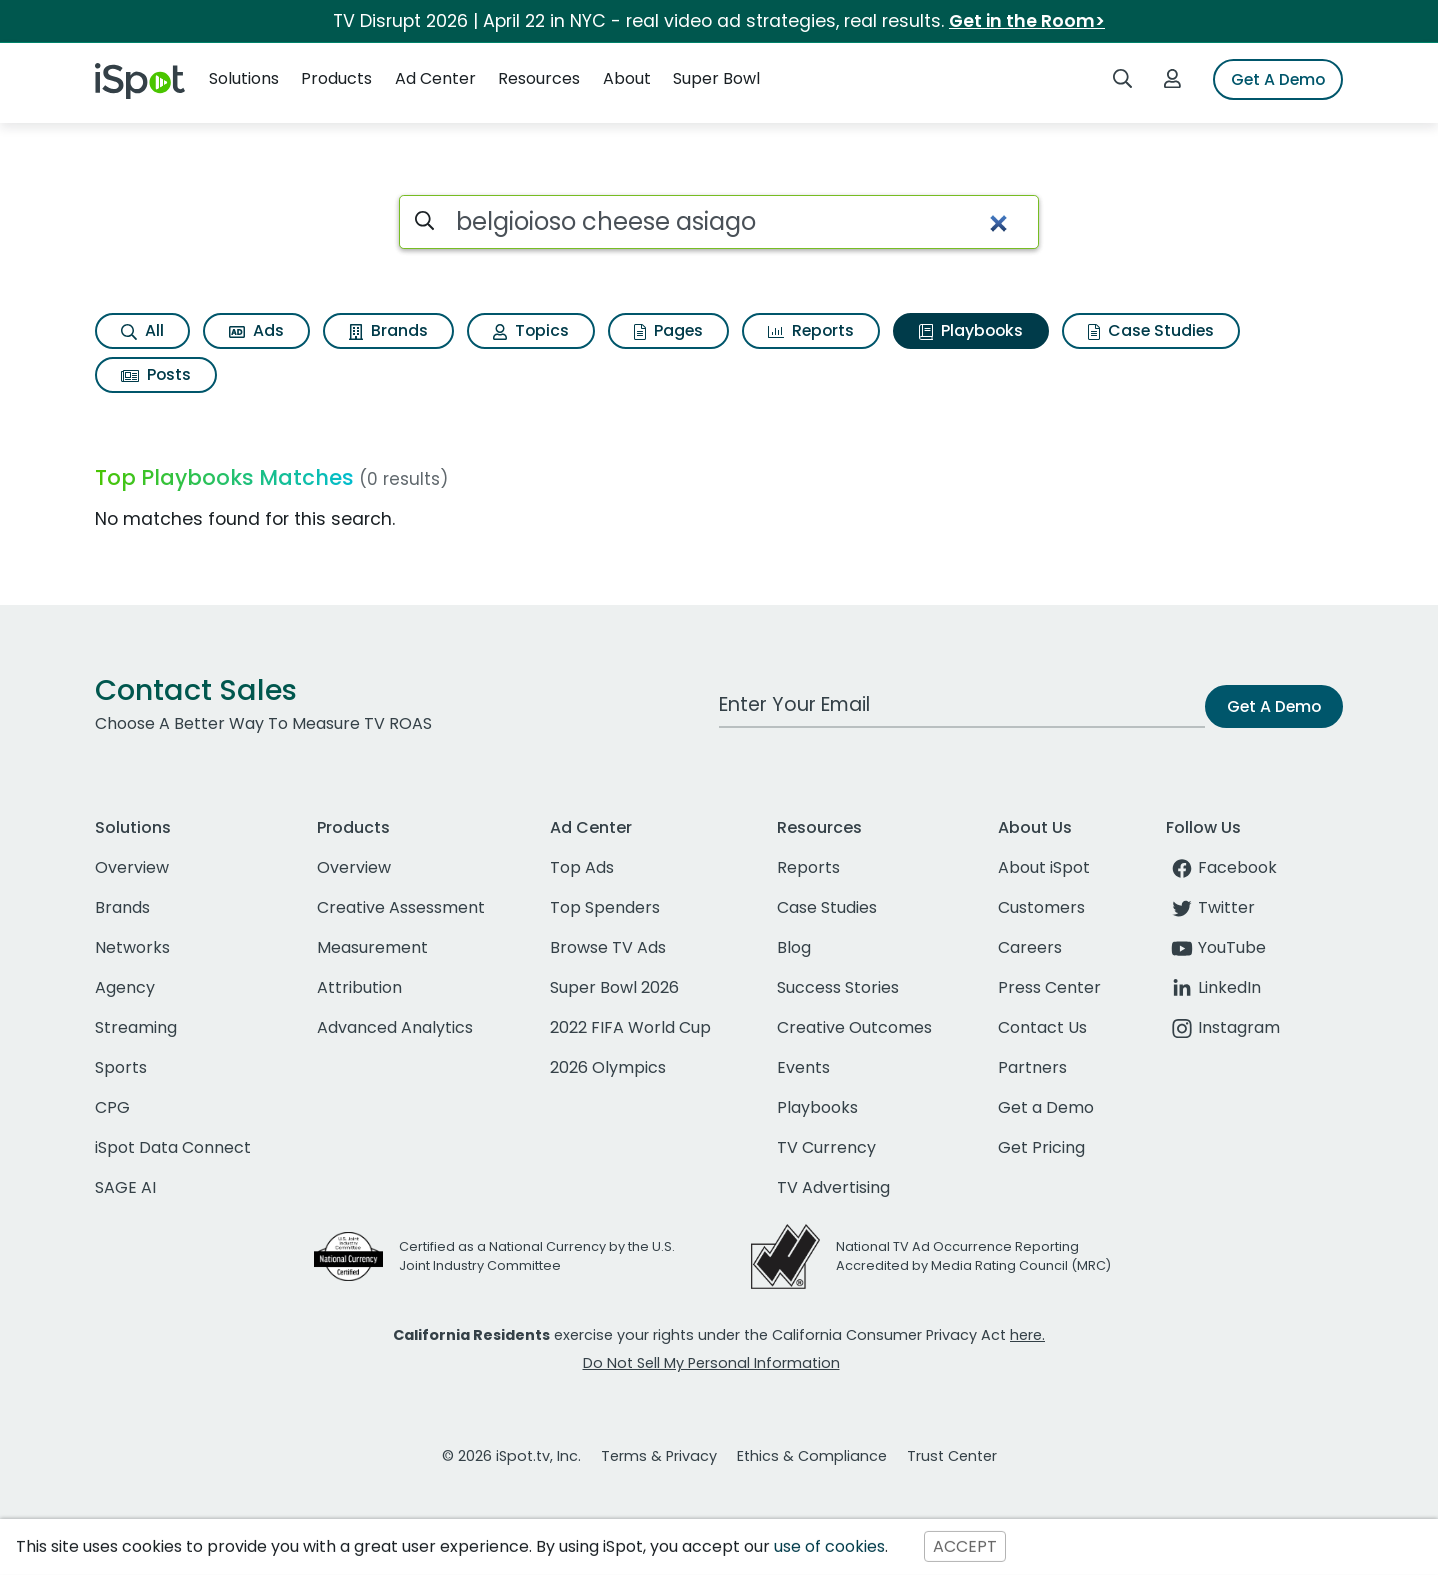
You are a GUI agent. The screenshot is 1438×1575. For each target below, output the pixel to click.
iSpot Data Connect (173, 1147)
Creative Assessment (401, 907)
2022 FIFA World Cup (630, 1027)
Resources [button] (539, 78)
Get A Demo (1278, 79)
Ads (256, 330)
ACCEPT (965, 1546)
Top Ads (582, 867)
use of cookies (829, 1546)
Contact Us (1042, 1027)
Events (803, 1067)
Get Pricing (1041, 1147)
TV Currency (826, 1147)
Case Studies (1151, 330)
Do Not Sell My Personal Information (711, 1363)
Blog (794, 947)
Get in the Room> (1027, 21)
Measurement (372, 947)
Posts (156, 374)
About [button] (627, 78)
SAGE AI (125, 1187)
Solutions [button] (244, 78)
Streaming (136, 1027)
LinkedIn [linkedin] (1213, 987)
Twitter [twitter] (1210, 907)
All (142, 330)
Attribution (359, 987)
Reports (811, 330)
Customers (1041, 907)
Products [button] (336, 78)
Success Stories (838, 987)
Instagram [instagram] (1223, 1027)
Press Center (1049, 987)
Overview (132, 867)
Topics (531, 330)
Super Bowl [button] (716, 78)
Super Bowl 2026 (614, 987)
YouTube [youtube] (1216, 947)
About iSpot (1044, 867)
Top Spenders (605, 907)
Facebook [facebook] (1221, 867)
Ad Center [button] (435, 78)
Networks (132, 947)
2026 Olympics (608, 1067)
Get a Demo (1046, 1107)
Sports (121, 1067)
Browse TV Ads (608, 947)
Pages (668, 330)
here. (1027, 1335)
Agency (125, 987)
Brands (388, 330)
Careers (1030, 947)
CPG (112, 1107)
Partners (1032, 1067)
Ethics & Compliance (812, 1456)
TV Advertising (833, 1187)
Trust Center (952, 1456)
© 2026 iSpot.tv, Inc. (511, 1456)
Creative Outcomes (854, 1027)
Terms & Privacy (659, 1456)
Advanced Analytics (395, 1027)
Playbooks (971, 330)
